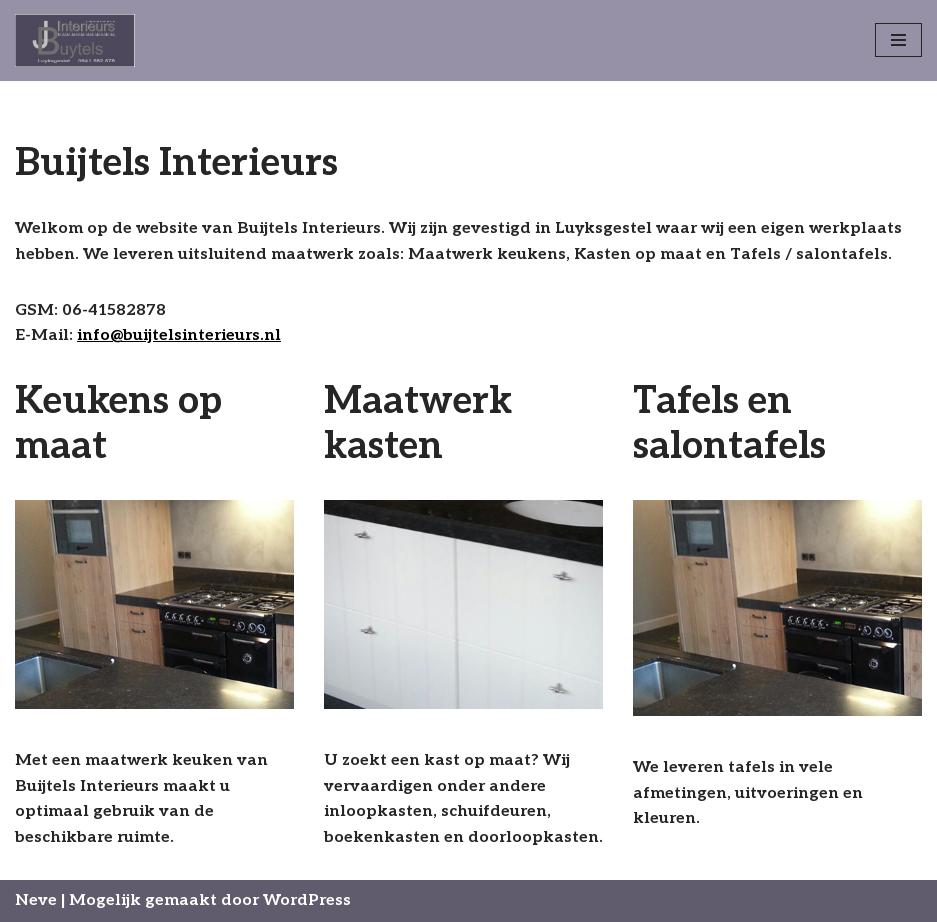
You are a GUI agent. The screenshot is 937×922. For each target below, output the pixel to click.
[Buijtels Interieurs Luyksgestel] (75, 40)
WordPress (307, 900)
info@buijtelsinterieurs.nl (179, 335)
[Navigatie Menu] (898, 40)
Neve (36, 900)
